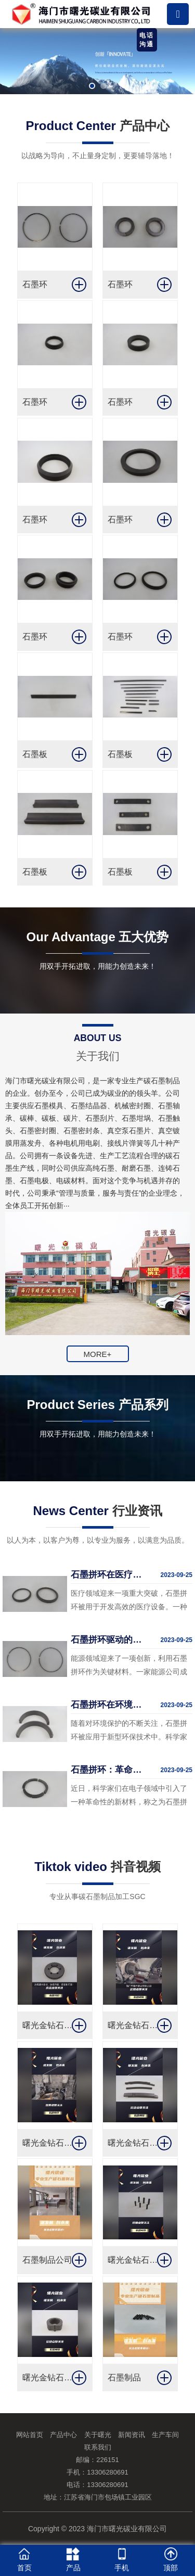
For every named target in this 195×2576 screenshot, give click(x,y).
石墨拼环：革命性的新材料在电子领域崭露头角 (107, 1770)
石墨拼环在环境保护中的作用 (107, 1705)
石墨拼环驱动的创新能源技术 (107, 1640)
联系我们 (97, 2447)
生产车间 (165, 2435)
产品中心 (63, 2435)
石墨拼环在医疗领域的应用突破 (107, 1575)
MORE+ (98, 1354)
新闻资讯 (131, 2435)
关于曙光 (97, 2435)
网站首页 (29, 2435)
